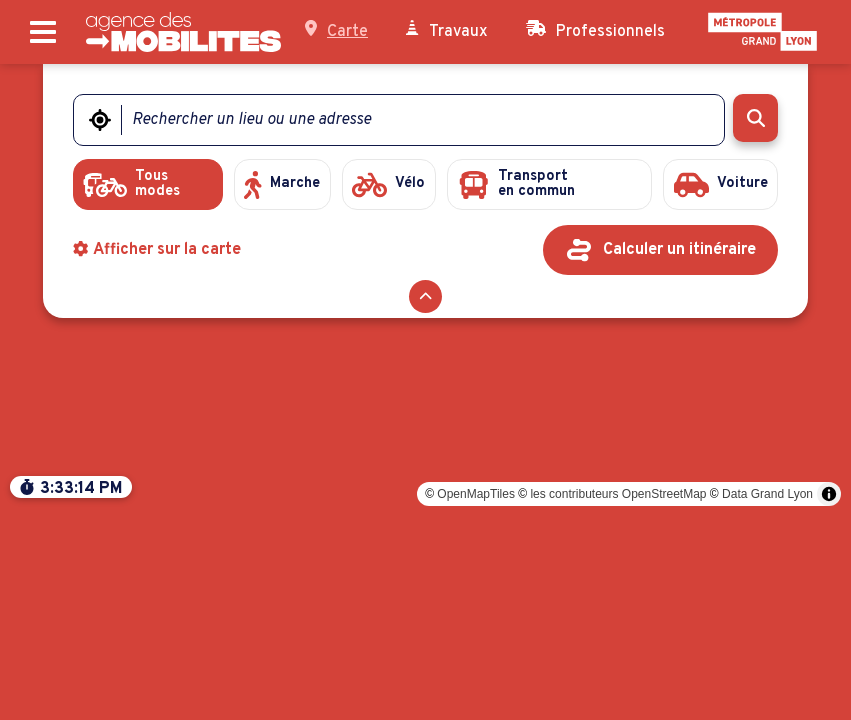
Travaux (447, 31)
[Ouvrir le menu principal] (43, 32)
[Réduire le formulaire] (425, 299)
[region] (425, 392)
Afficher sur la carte (157, 253)
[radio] (143, 186)
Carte (336, 31)
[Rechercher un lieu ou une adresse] (410, 120)
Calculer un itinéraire (679, 253)
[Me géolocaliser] (100, 120)
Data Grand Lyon (767, 698)
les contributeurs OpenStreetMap (618, 698)
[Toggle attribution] (829, 698)
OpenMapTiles (476, 698)
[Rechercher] (755, 118)
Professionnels (595, 31)
